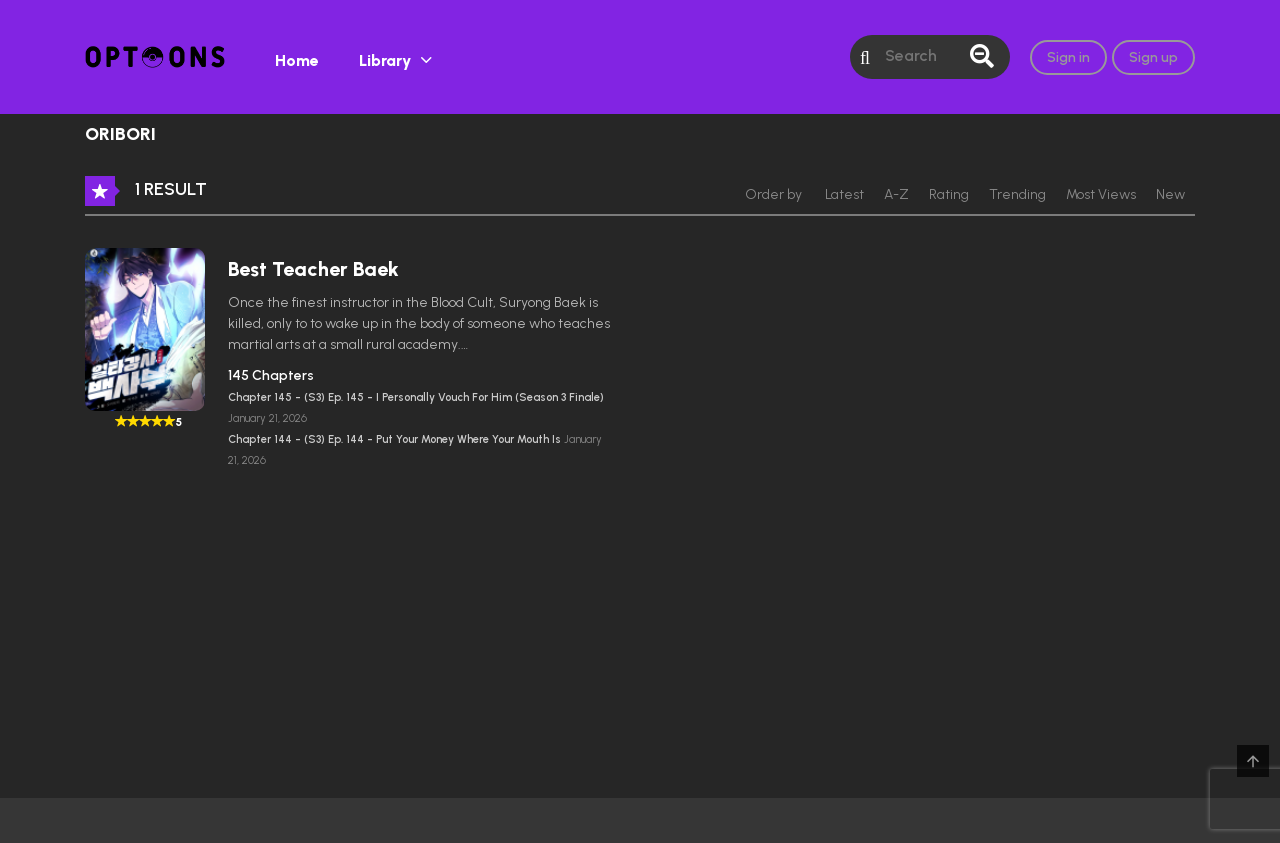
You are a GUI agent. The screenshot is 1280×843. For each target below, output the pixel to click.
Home (297, 60)
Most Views (1101, 194)
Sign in (1068, 57)
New (1170, 194)
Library (385, 60)
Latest (844, 194)
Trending (1017, 194)
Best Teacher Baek (313, 269)
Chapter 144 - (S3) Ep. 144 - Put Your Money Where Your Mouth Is (396, 439)
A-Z (896, 194)
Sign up (1153, 57)
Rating (949, 194)
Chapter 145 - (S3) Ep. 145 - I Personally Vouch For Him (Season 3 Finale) (416, 397)
